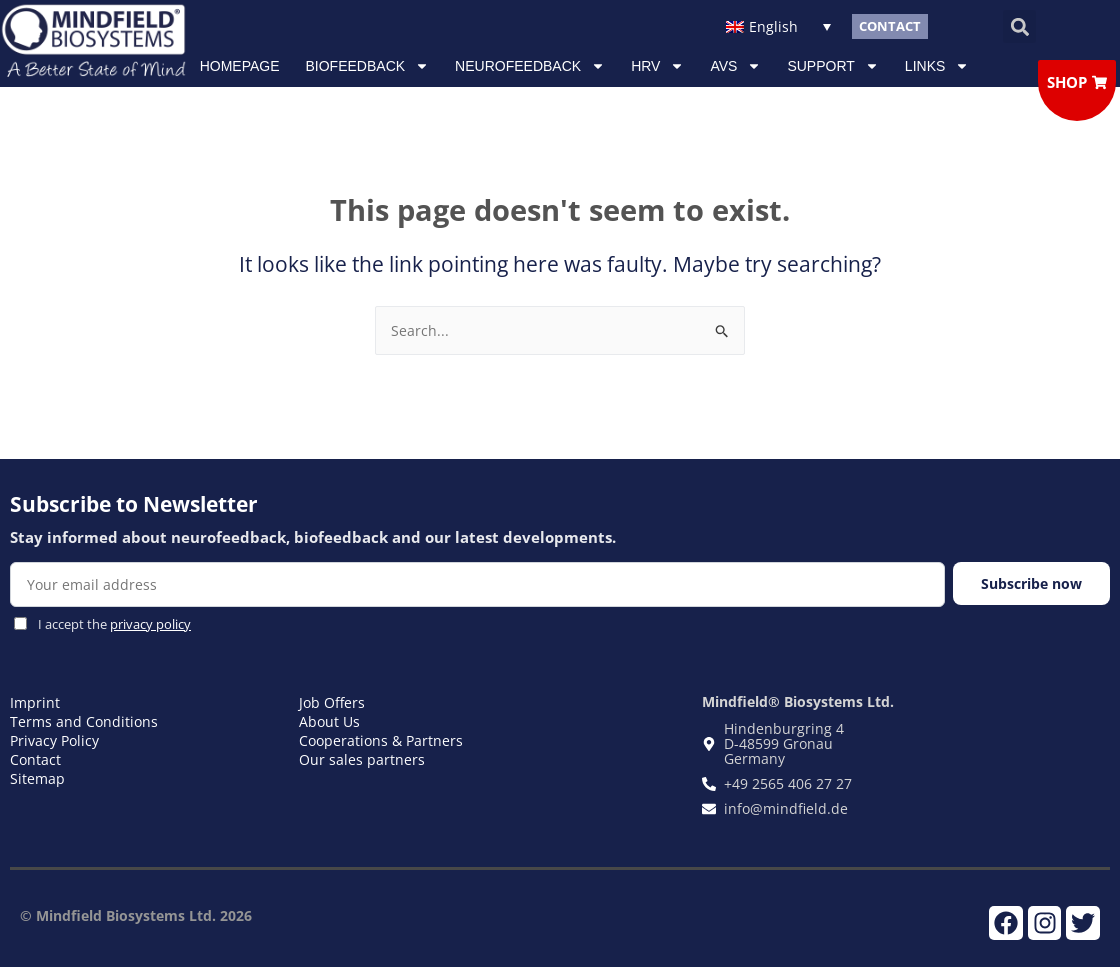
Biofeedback (368, 66)
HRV (657, 66)
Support (832, 66)
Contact (35, 759)
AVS (735, 66)
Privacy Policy (54, 740)
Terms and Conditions (84, 721)
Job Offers (332, 702)
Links (937, 66)
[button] (1019, 26)
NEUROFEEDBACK (530, 66)
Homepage (240, 66)
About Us (329, 721)
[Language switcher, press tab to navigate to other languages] (779, 26)
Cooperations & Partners (381, 740)
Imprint (35, 702)
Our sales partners (362, 759)
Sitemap (37, 778)
